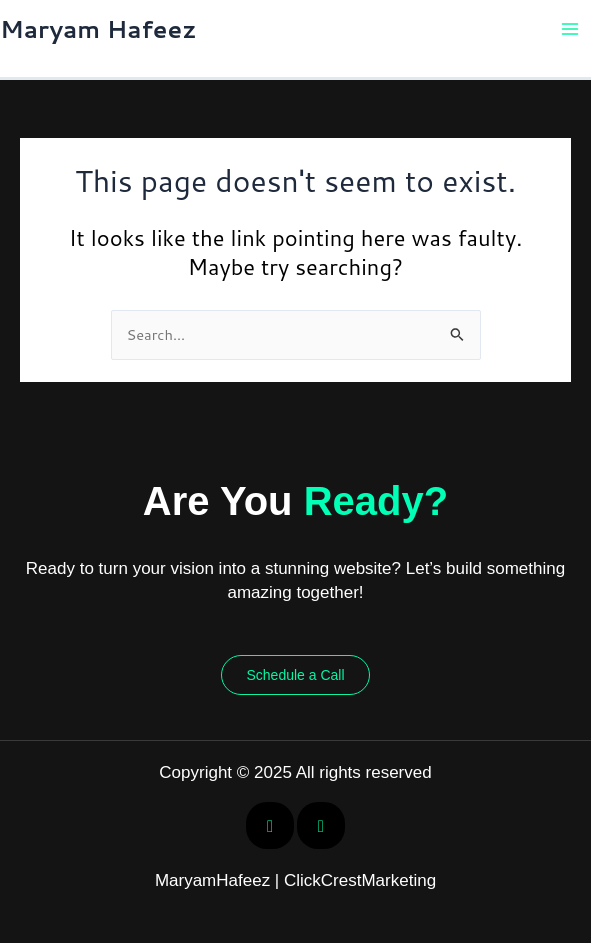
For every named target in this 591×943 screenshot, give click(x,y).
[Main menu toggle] (570, 29)
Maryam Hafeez (98, 29)
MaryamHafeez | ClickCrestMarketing (295, 880)
